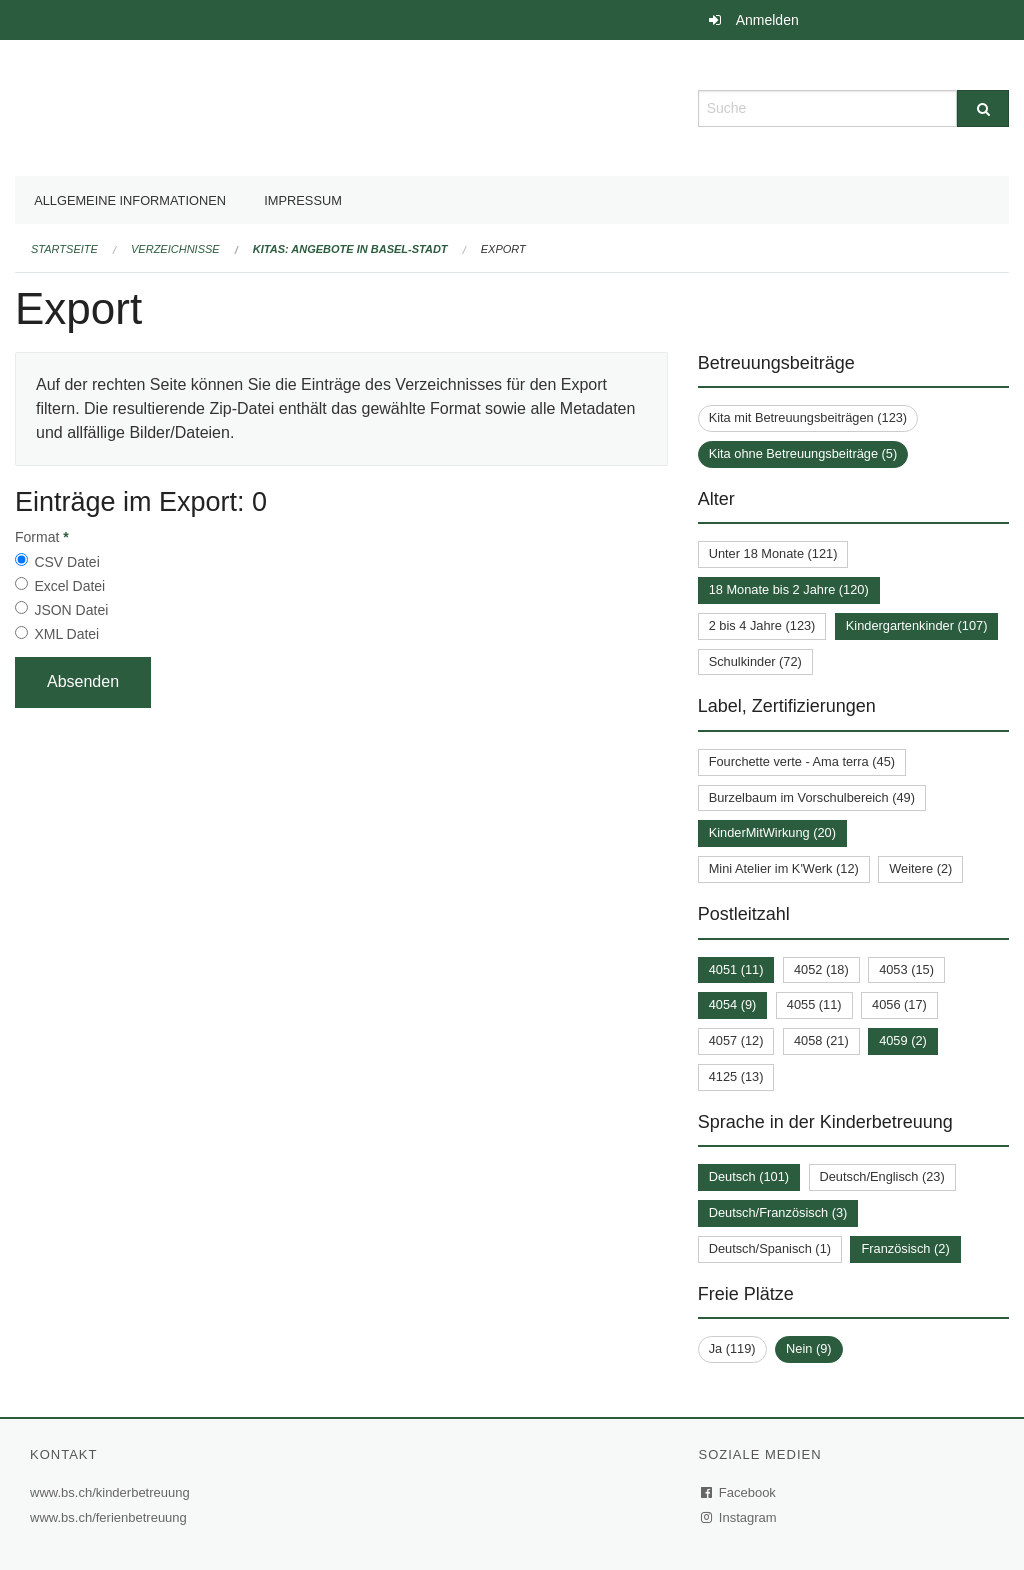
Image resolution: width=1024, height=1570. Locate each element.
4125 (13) (736, 1076)
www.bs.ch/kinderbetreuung (112, 1492)
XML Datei (66, 634)
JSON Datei (71, 610)
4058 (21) (821, 1040)
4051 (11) (736, 969)
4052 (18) (821, 969)
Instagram (739, 1517)
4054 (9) (733, 1004)
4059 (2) (903, 1040)
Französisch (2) (905, 1248)
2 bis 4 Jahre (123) (762, 625)
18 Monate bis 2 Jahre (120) (789, 589)
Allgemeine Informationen (130, 200)
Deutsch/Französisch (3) (778, 1212)
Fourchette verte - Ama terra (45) (802, 761)
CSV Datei (66, 562)
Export (503, 249)
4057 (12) (736, 1040)
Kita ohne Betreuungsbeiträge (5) (803, 453)
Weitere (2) (920, 868)
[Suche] (983, 108)
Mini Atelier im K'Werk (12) (784, 868)
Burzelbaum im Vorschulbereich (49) (812, 797)
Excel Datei (69, 586)
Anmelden (767, 20)
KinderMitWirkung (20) (772, 832)
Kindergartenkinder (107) (917, 625)
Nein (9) (809, 1348)
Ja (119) (732, 1348)
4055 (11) (814, 1004)
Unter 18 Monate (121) (773, 553)
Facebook (739, 1492)
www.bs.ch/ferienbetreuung (111, 1517)
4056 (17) (899, 1004)
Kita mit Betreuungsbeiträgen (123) (808, 417)
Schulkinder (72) (755, 661)
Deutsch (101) (749, 1176)
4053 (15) (906, 969)
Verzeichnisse (175, 249)
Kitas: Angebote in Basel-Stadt (350, 249)
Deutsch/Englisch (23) (882, 1176)
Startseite (64, 249)
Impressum (303, 200)
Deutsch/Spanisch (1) (770, 1248)
